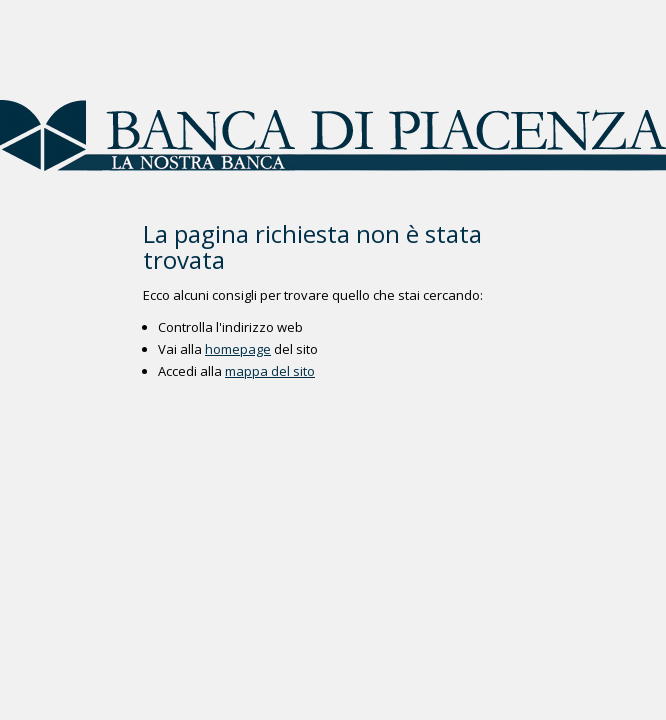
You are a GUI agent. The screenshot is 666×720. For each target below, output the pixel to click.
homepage (238, 349)
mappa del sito (270, 371)
